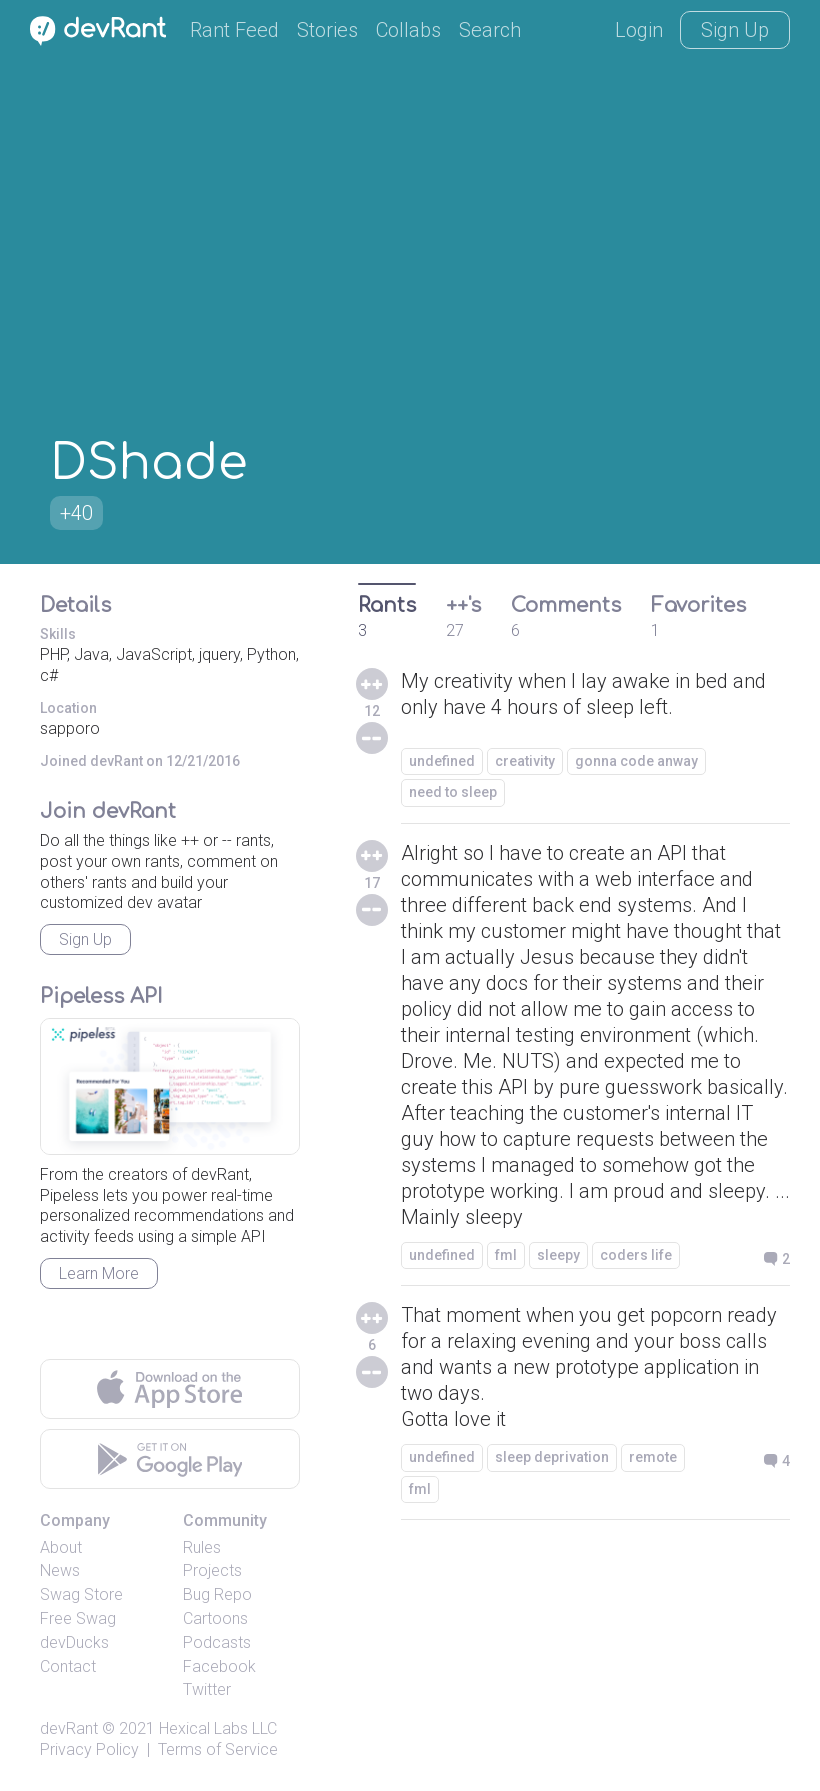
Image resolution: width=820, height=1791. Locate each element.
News (60, 1570)
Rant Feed (234, 30)
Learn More (99, 1273)
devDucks (74, 1642)
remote (653, 1457)
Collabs (408, 30)
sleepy (558, 1255)
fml (506, 1255)
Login (639, 30)
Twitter (207, 1689)
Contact (68, 1666)
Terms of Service (218, 1749)
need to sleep (453, 792)
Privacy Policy (89, 1749)
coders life (636, 1255)
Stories (327, 30)
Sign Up (735, 30)
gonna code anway (636, 761)
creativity (525, 761)
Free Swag (78, 1618)
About (61, 1547)
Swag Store (81, 1594)
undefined (442, 761)
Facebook (219, 1666)
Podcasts (217, 1642)
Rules (202, 1547)
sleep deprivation (552, 1457)
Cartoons (215, 1618)
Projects (212, 1570)
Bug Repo (217, 1594)
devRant (69, 1728)
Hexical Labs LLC (218, 1728)
